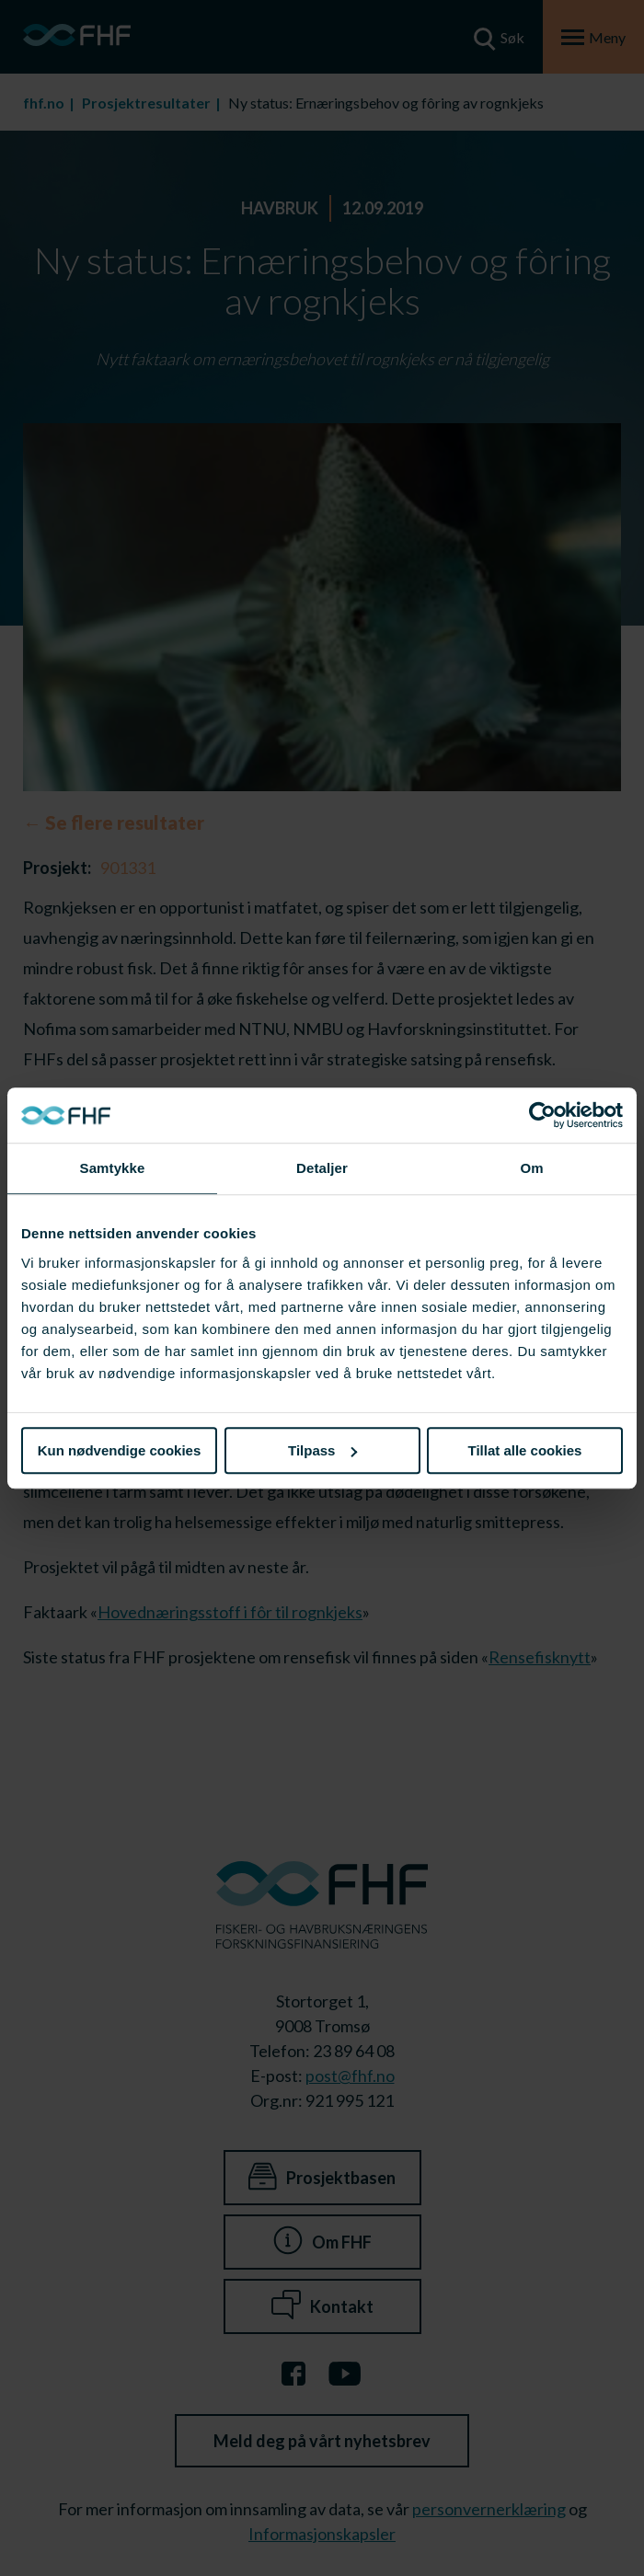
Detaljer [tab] (322, 1168)
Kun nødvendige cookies (119, 1450)
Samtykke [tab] (112, 1168)
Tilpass (322, 1450)
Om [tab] (531, 1168)
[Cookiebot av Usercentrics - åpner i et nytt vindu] (542, 1115)
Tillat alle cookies (525, 1450)
